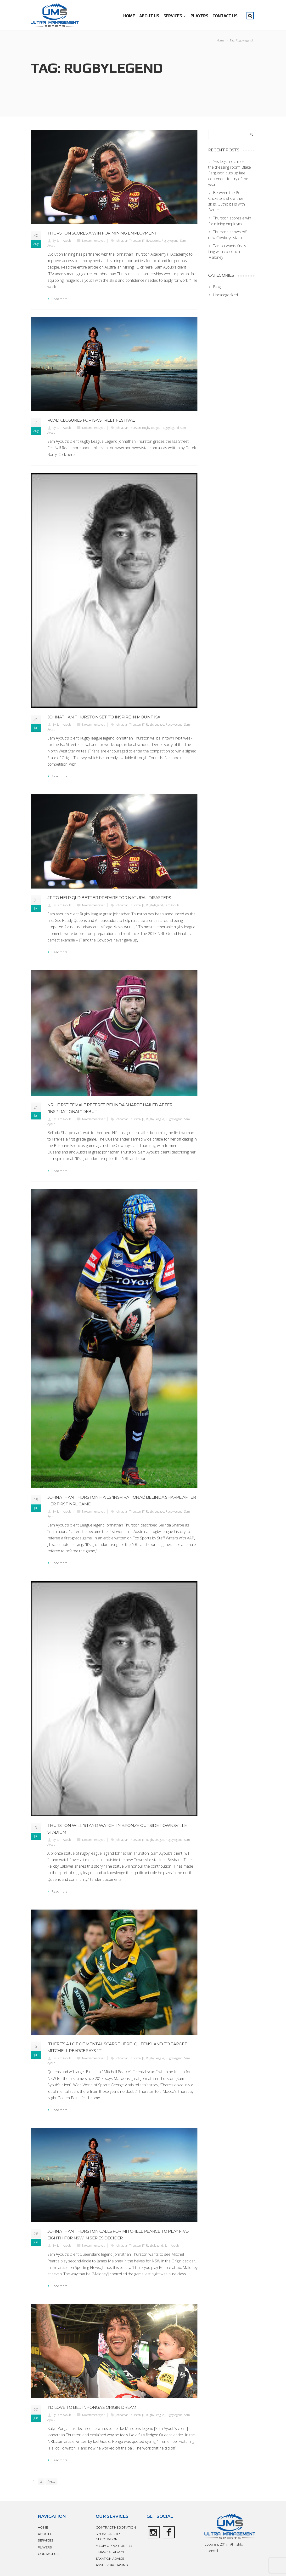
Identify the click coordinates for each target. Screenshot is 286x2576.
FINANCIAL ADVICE (110, 2552)
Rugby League (151, 428)
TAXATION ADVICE (110, 2558)
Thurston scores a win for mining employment (102, 233)
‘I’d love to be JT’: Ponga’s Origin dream (91, 2407)
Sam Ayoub (171, 905)
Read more (59, 299)
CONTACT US (225, 15)
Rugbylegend (170, 241)
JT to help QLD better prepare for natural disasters (109, 897)
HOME (129, 15)
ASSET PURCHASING (112, 2565)
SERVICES (174, 15)
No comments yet (93, 241)
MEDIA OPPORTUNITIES (114, 2545)
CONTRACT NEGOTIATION (116, 2527)
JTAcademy (153, 241)
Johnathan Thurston (128, 241)
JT (143, 241)
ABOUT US (149, 15)
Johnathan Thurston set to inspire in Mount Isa (103, 717)
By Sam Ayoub (62, 241)
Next (51, 2481)
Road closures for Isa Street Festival (91, 420)
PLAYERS (199, 15)
